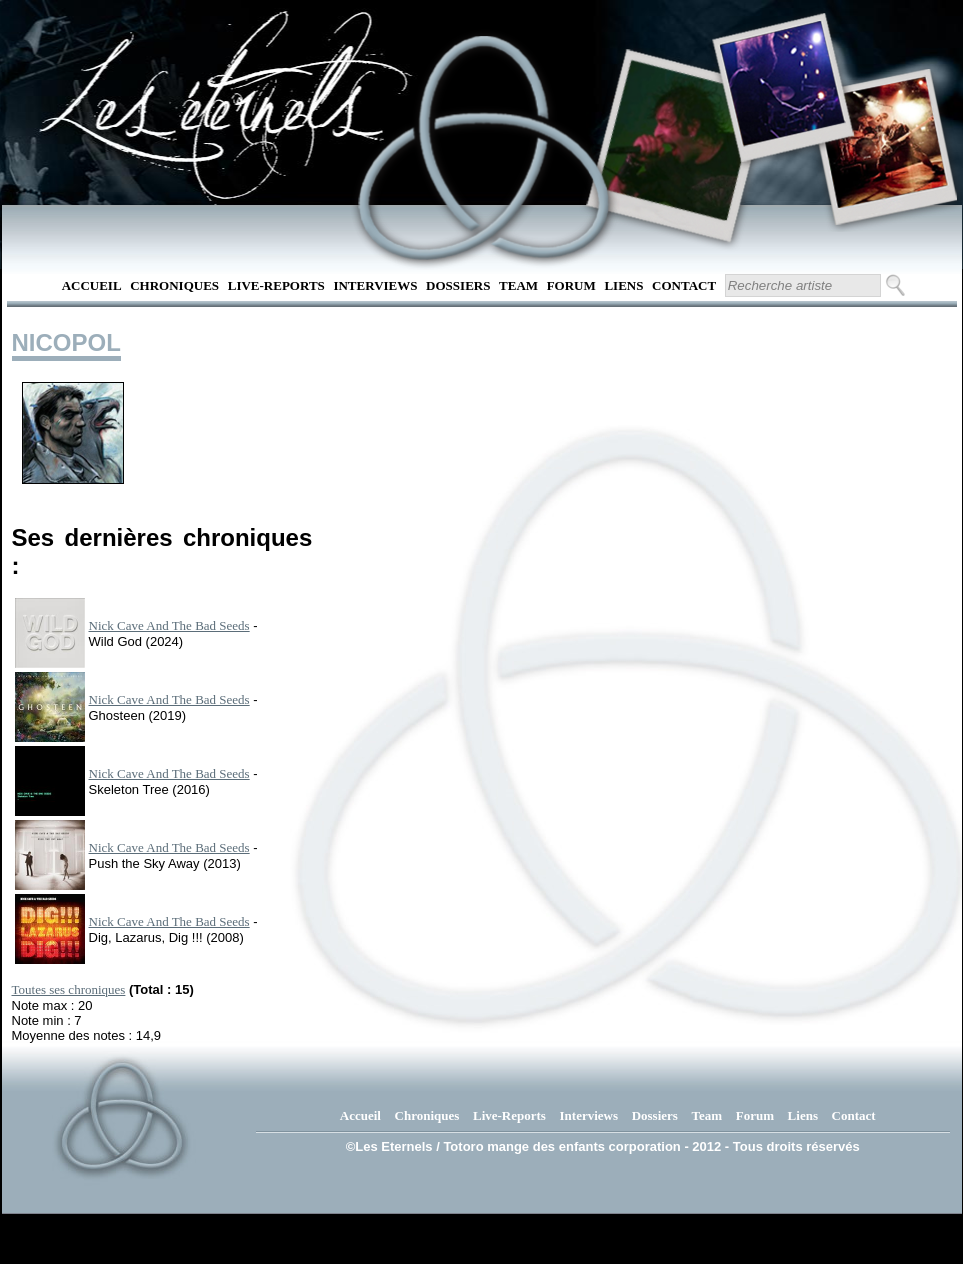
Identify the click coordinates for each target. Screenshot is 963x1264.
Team (518, 285)
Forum (571, 285)
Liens (623, 285)
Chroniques (174, 285)
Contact (684, 285)
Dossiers (458, 285)
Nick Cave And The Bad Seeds (169, 625)
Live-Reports (276, 285)
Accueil (92, 285)
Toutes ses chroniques (69, 989)
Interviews (375, 285)
